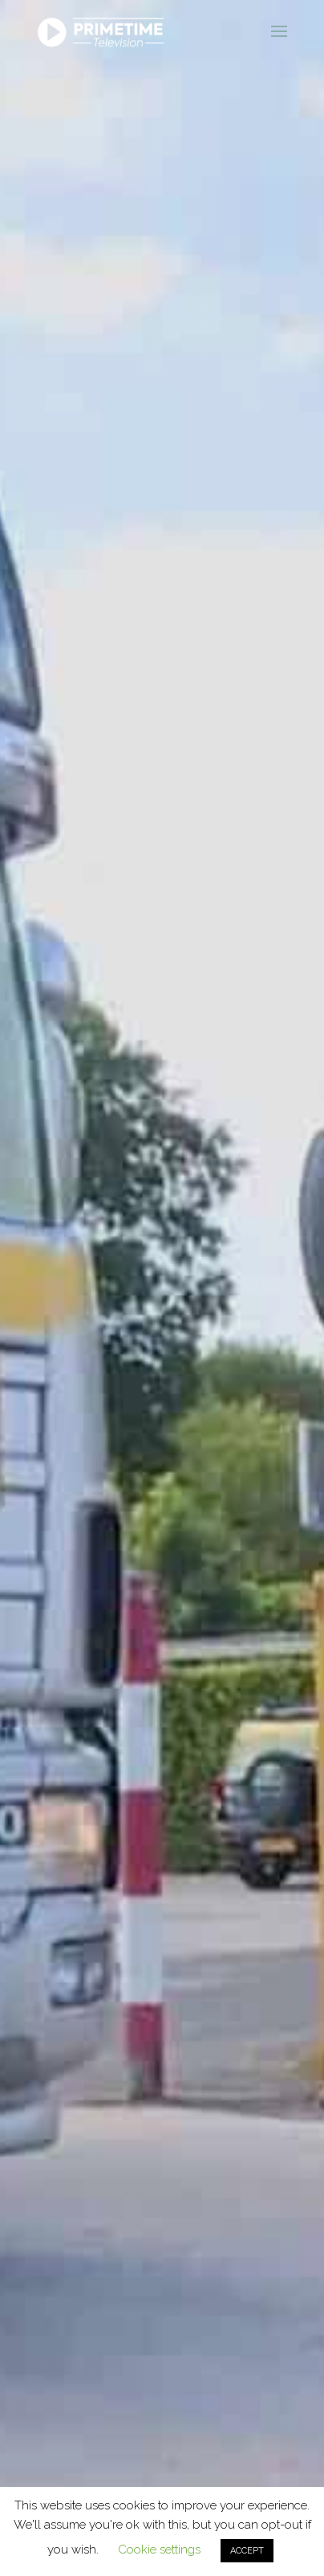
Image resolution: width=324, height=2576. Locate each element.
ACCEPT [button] (247, 2551)
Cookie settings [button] (159, 2549)
